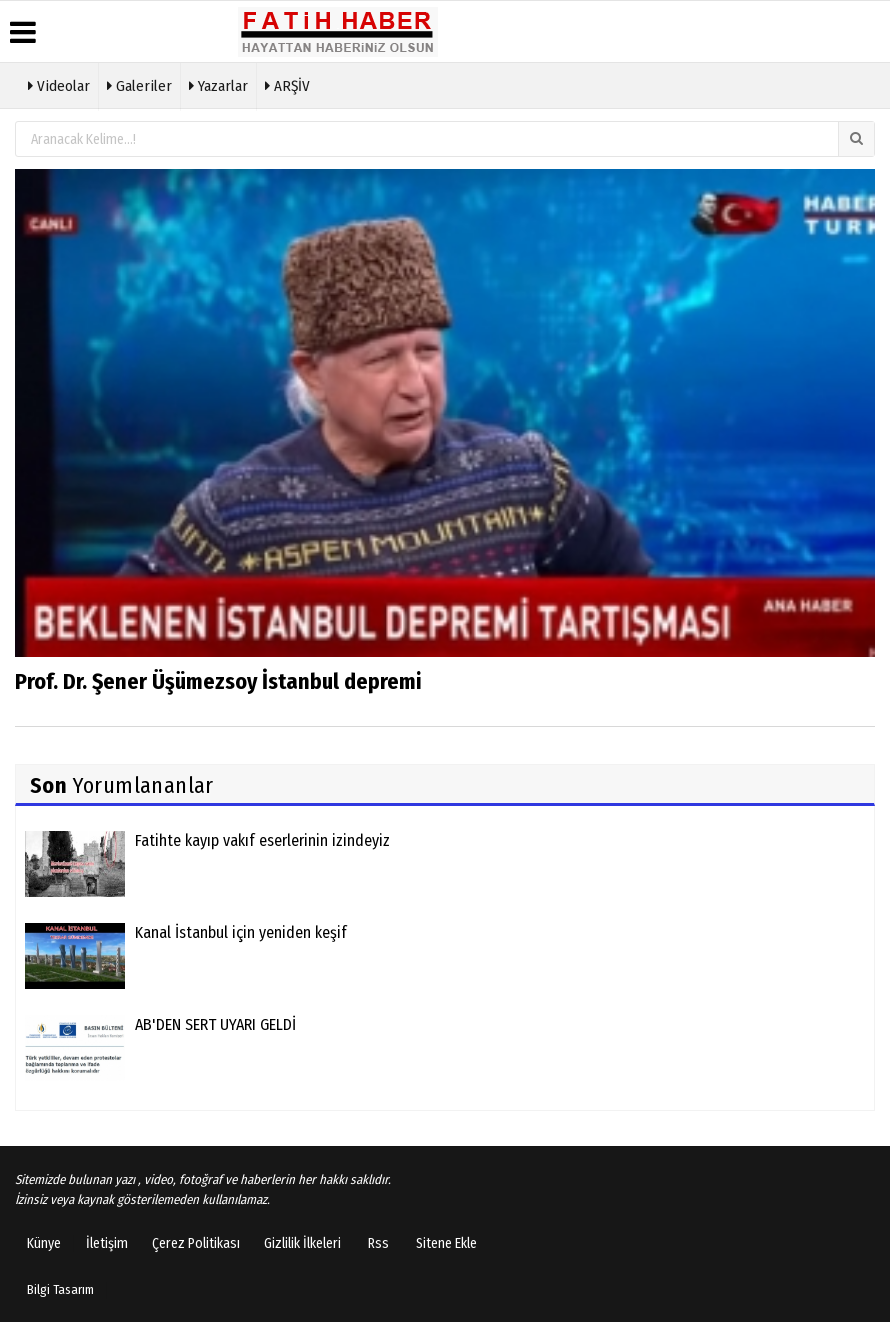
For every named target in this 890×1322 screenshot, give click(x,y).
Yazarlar (218, 84)
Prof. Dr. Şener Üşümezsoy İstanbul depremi (218, 681)
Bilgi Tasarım (60, 1289)
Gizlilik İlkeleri (302, 1243)
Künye (44, 1243)
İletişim (107, 1243)
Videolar (59, 84)
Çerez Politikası (196, 1243)
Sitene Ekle (446, 1243)
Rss (378, 1243)
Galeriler (139, 84)
